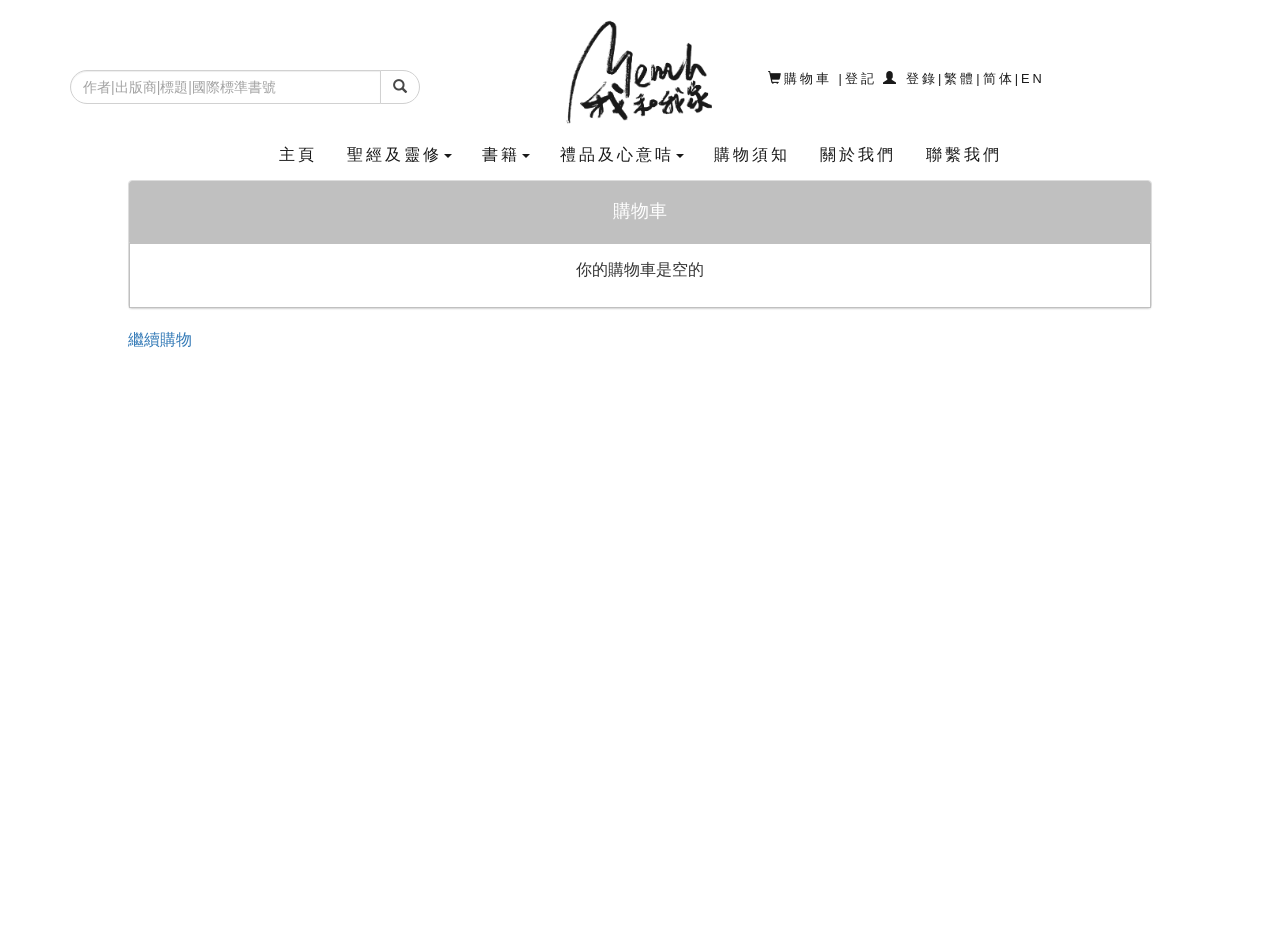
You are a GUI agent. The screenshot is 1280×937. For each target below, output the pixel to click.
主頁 (298, 154)
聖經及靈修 (399, 154)
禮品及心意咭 (622, 154)
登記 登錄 (891, 78)
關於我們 (858, 154)
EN (1033, 78)
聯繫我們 (964, 154)
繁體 (960, 78)
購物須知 (752, 154)
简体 (999, 78)
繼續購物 (160, 339)
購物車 (803, 78)
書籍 (506, 154)
